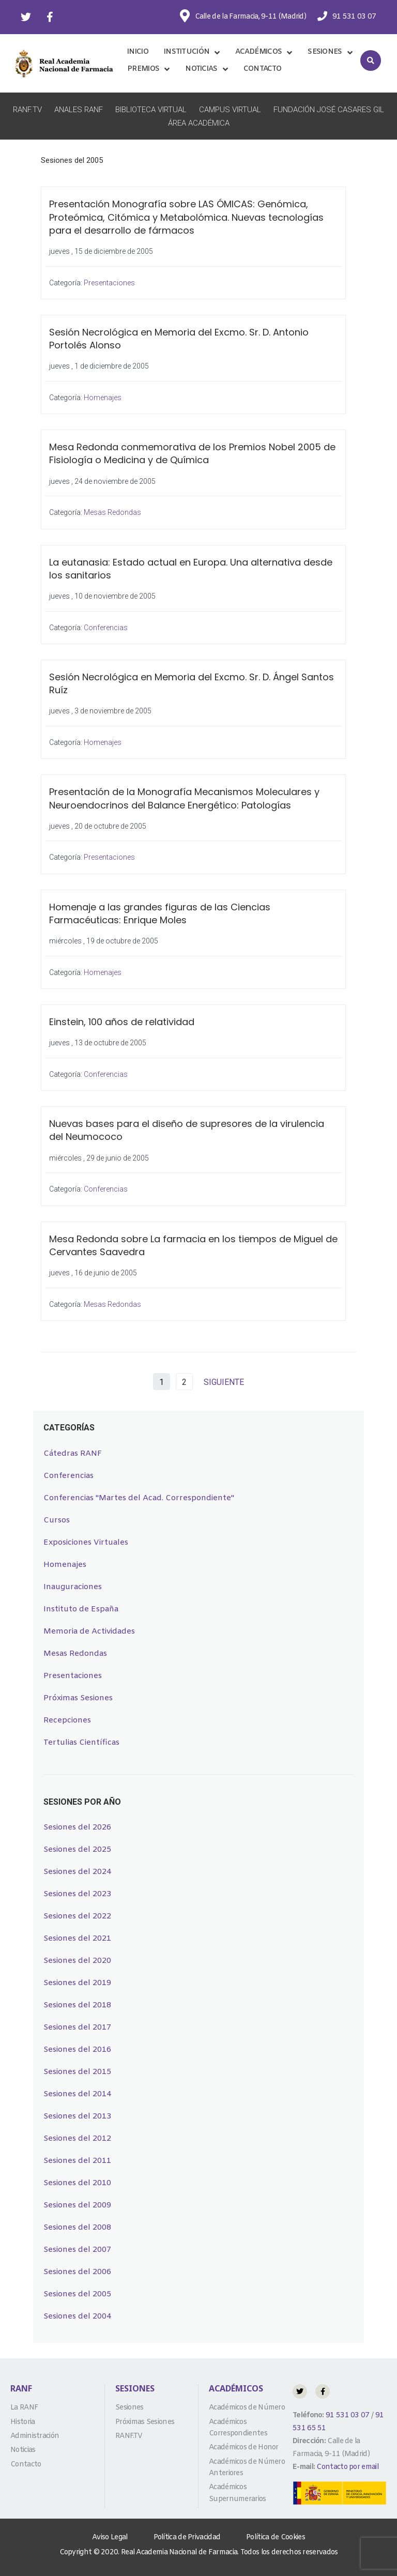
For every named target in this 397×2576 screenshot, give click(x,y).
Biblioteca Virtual (151, 109)
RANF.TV (27, 109)
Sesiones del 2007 (77, 2250)
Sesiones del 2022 (77, 1916)
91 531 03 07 (347, 2415)
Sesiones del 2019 (77, 1983)
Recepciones (67, 1720)
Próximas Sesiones (78, 1698)
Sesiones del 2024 (77, 1872)
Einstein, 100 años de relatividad (121, 1021)
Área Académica (199, 123)
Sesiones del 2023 (77, 1894)
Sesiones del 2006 (77, 2272)
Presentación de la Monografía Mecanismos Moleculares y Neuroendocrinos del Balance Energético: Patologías (184, 798)
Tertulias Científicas (81, 1742)
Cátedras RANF (72, 1454)
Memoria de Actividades (89, 1631)
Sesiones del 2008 (77, 2227)
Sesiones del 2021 (77, 1938)
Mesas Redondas (112, 512)
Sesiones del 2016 (77, 2050)
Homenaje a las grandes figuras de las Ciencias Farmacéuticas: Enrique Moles (159, 913)
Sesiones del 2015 (77, 2072)
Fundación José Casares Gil (328, 109)
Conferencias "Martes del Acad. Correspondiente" (138, 1498)
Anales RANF (78, 109)
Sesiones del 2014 (77, 2094)
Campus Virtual (230, 109)
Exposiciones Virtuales (85, 1542)
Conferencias (106, 627)
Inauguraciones (72, 1587)
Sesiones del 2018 (77, 2005)
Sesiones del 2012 (77, 2138)
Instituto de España (80, 1609)
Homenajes (102, 397)
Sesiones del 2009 (77, 2205)
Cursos (56, 1520)
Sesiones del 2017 (77, 2027)
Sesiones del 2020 (77, 1961)
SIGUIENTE (224, 1382)
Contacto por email (347, 2467)
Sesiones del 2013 (77, 2116)
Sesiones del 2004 (77, 2316)
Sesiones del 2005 (77, 2294)
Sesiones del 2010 (77, 2183)
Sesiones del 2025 (77, 1850)
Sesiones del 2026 (77, 1827)
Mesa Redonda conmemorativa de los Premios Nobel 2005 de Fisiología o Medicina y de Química (192, 453)
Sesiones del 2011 (77, 2161)
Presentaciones (109, 283)
